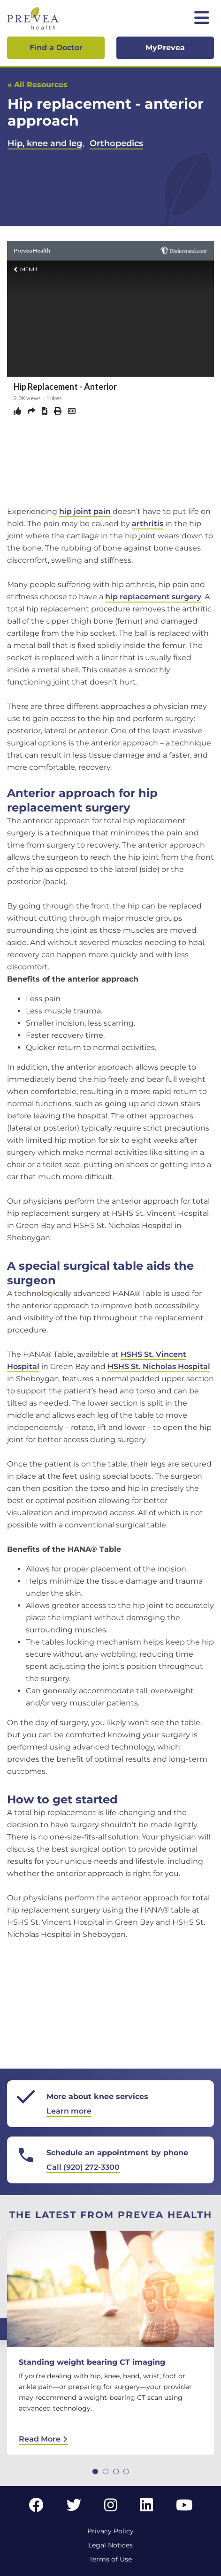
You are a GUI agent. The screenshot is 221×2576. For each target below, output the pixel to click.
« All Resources (38, 84)
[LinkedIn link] (146, 2507)
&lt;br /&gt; (110, 371)
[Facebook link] (36, 2507)
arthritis (147, 523)
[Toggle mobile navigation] (201, 18)
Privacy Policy (110, 2531)
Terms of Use (110, 2559)
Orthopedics (116, 143)
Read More (43, 2439)
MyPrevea (165, 47)
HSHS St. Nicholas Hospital (158, 1366)
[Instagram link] (110, 2507)
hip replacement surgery (153, 596)
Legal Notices (110, 2545)
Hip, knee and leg (45, 143)
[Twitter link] (74, 2507)
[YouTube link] (184, 2507)
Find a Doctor (56, 47)
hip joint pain (85, 511)
